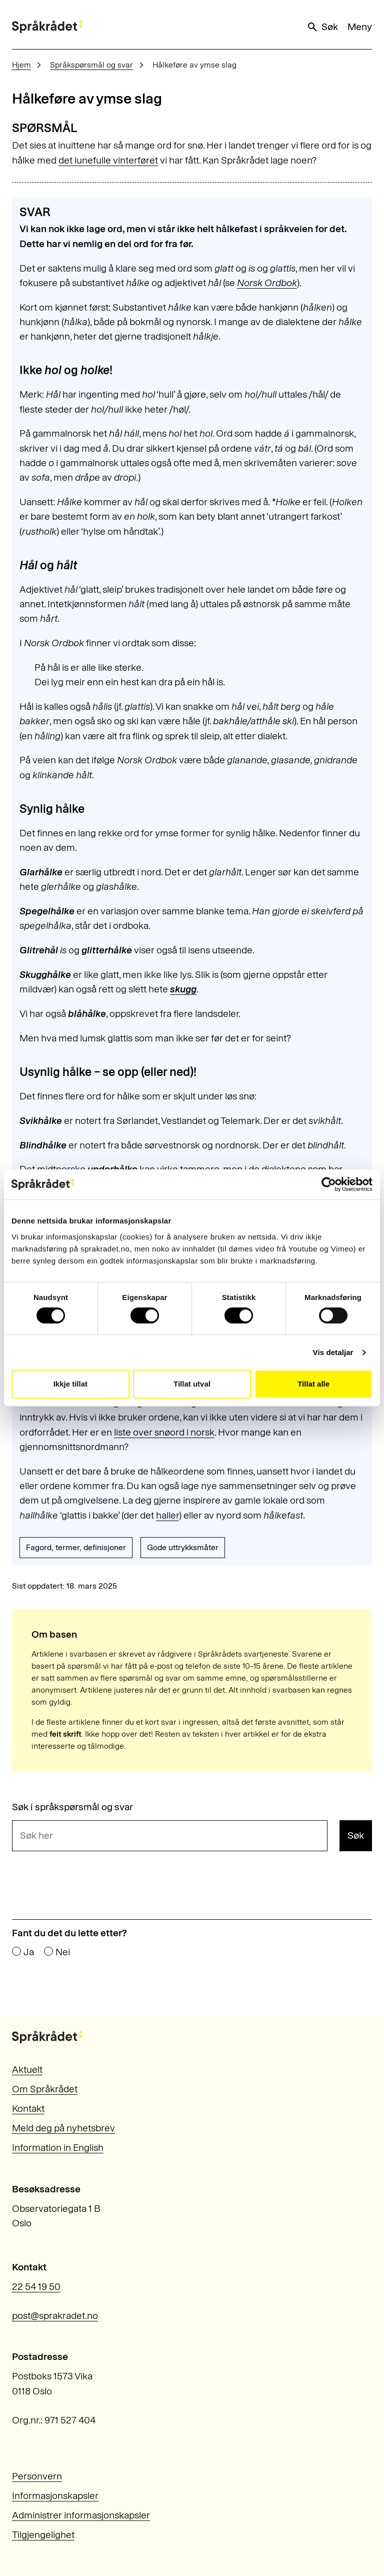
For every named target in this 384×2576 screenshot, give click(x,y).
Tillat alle (314, 1384)
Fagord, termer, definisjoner (76, 1547)
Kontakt (28, 2108)
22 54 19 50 (36, 2286)
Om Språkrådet (45, 2089)
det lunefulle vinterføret (108, 160)
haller (167, 1515)
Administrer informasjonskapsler (81, 2515)
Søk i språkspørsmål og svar (72, 1807)
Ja (29, 1952)
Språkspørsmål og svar (91, 65)
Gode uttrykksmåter (182, 1547)
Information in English (58, 2147)
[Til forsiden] (47, 27)
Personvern (37, 2476)
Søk (322, 27)
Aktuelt (27, 2069)
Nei (63, 1952)
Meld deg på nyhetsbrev (63, 2128)
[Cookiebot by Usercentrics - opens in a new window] (328, 1184)
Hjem (21, 65)
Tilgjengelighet (43, 2534)
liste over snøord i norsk (164, 1432)
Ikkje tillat (71, 1384)
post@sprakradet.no (55, 2315)
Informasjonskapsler (55, 2495)
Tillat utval (192, 1384)
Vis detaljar (333, 1352)
